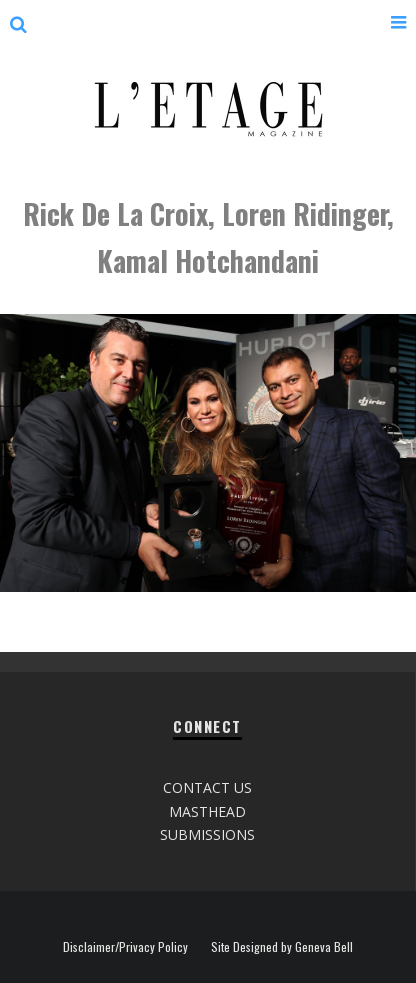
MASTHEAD (207, 811)
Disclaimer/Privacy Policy (125, 947)
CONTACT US (207, 787)
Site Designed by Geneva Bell (282, 947)
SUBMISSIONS (207, 834)
